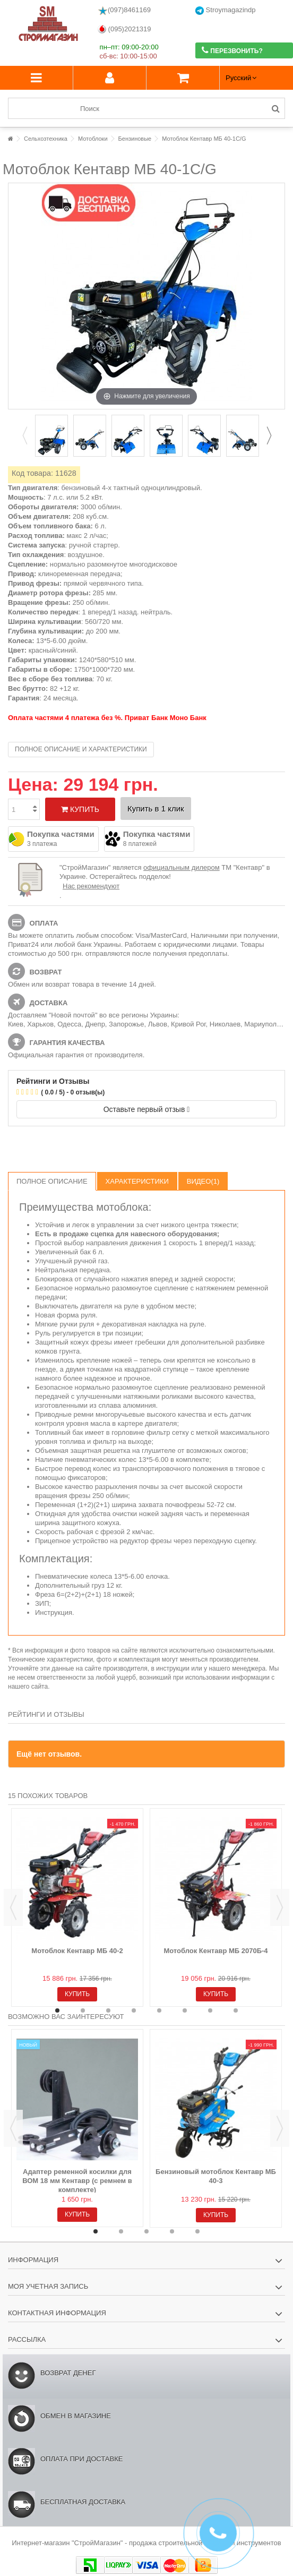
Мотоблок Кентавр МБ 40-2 (77, 1951)
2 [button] (83, 2010)
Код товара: (32, 473)
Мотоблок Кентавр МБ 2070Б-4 (215, 1951)
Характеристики (137, 1181)
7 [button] (210, 2010)
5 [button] (159, 2010)
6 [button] (185, 2010)
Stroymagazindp (225, 10)
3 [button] (108, 2010)
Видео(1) (203, 1181)
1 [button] (57, 2010)
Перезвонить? (232, 50)
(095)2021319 (124, 29)
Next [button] (268, 435)
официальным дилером (181, 867)
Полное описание (52, 1181)
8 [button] (236, 2010)
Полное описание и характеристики (81, 749)
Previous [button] (24, 435)
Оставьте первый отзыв (147, 1109)
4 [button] (134, 2010)
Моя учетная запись (48, 2286)
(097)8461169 (124, 10)
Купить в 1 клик (155, 808)
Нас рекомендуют (91, 886)
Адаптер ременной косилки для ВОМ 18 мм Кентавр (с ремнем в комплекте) (77, 2181)
